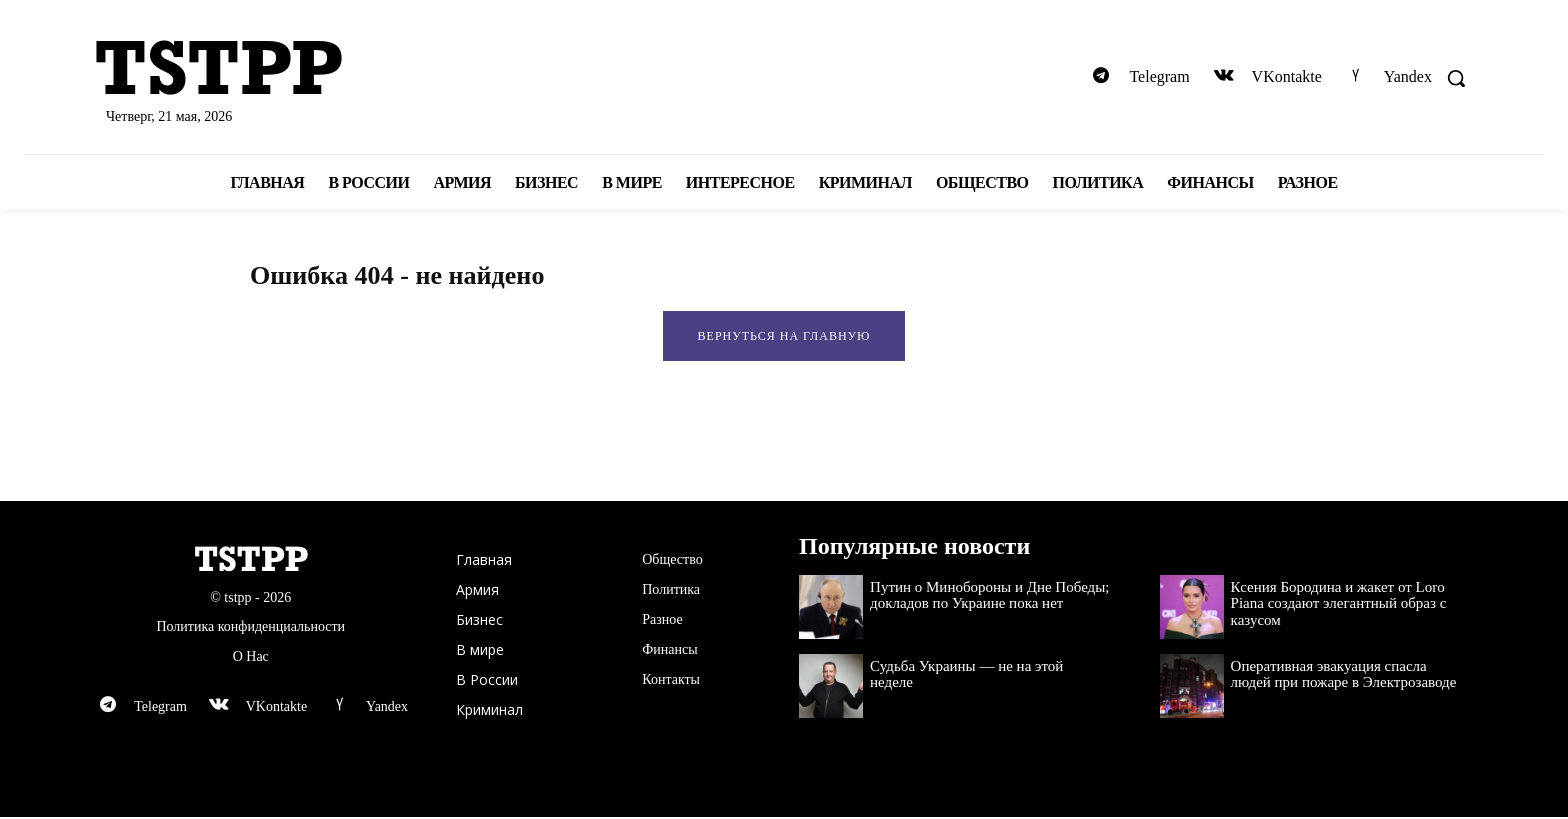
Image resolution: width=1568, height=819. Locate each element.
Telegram (1159, 76)
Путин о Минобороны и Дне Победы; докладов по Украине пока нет (989, 597)
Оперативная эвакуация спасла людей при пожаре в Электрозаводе (1344, 676)
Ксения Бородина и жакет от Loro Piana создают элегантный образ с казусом (1339, 605)
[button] (1456, 78)
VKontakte (1287, 76)
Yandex (1408, 76)
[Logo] (313, 70)
